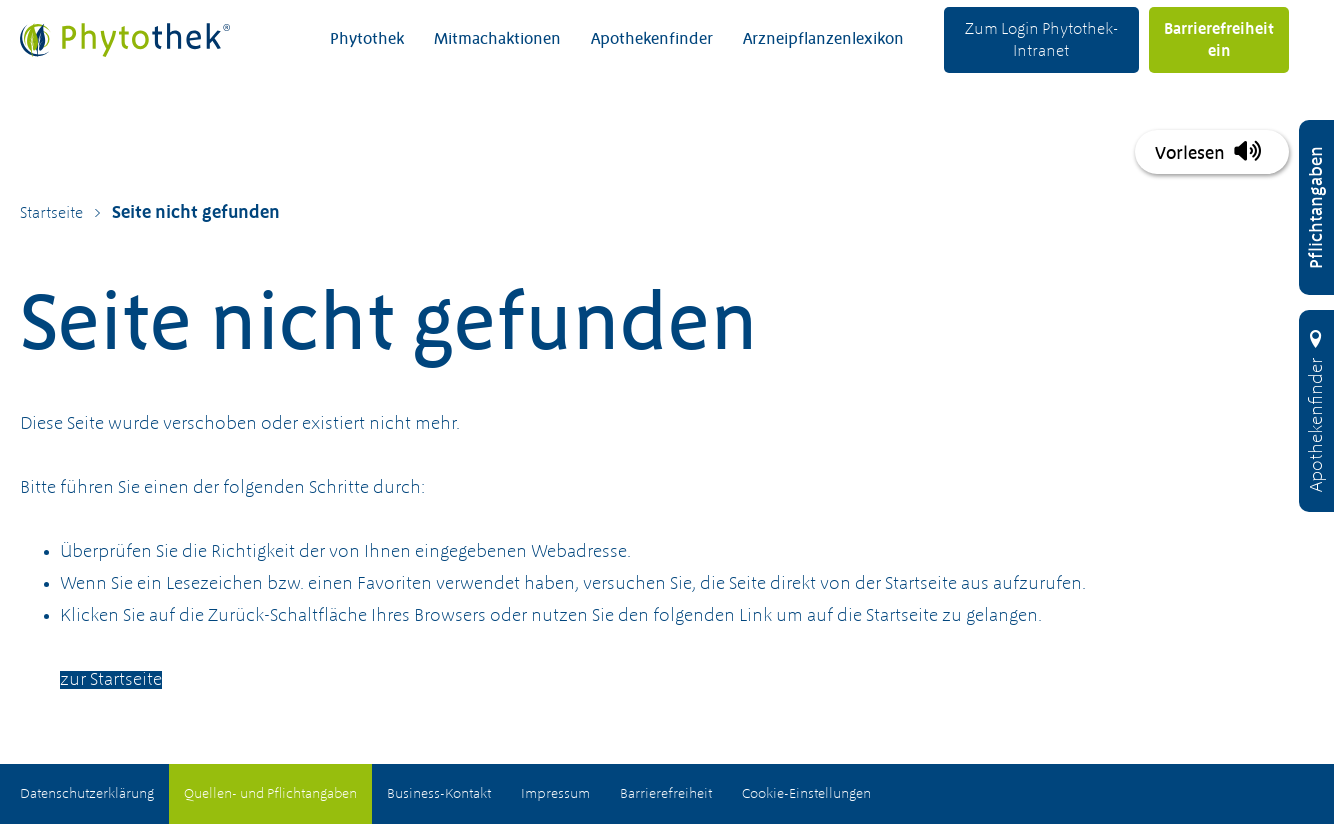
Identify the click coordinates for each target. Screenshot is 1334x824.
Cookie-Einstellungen (806, 794)
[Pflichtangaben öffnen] (1316, 207)
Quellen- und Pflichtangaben (270, 794)
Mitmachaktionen (497, 40)
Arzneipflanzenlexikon (823, 40)
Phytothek (367, 40)
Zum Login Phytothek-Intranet (1041, 41)
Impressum (555, 794)
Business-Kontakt (439, 794)
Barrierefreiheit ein (1219, 41)
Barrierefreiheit (666, 794)
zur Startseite (111, 680)
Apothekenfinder (652, 40)
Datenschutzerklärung (87, 794)
